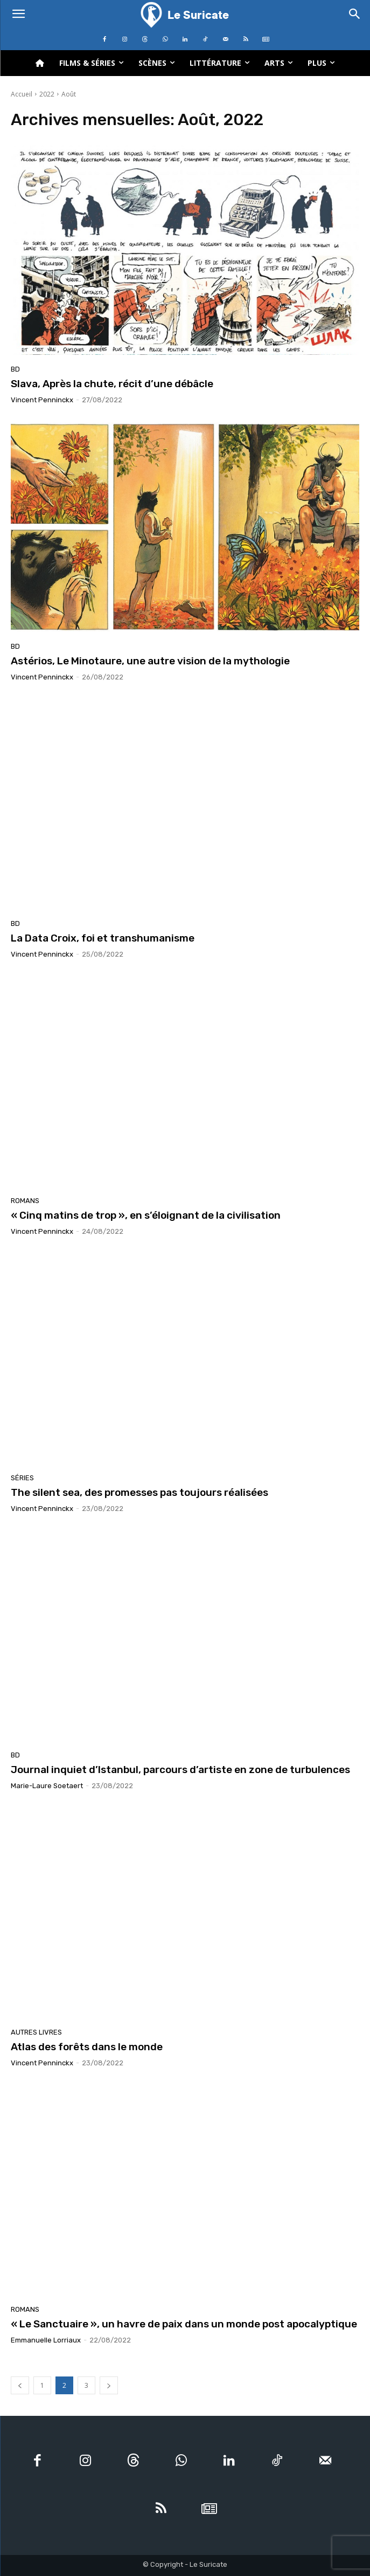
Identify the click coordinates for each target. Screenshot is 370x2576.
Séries (22, 1477)
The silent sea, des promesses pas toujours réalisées (139, 1492)
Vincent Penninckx (42, 400)
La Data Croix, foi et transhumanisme (102, 938)
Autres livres (36, 2032)
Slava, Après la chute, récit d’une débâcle (112, 383)
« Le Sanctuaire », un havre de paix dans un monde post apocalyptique (184, 2324)
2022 (46, 94)
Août (68, 94)
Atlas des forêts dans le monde (87, 2047)
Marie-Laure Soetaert (47, 1786)
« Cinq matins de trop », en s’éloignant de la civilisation (146, 1215)
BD (15, 369)
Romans (25, 1200)
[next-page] (109, 2385)
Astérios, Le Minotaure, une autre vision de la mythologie (150, 661)
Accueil (21, 94)
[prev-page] (20, 2385)
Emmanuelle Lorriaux (46, 2340)
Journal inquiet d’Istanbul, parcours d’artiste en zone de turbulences (180, 1769)
